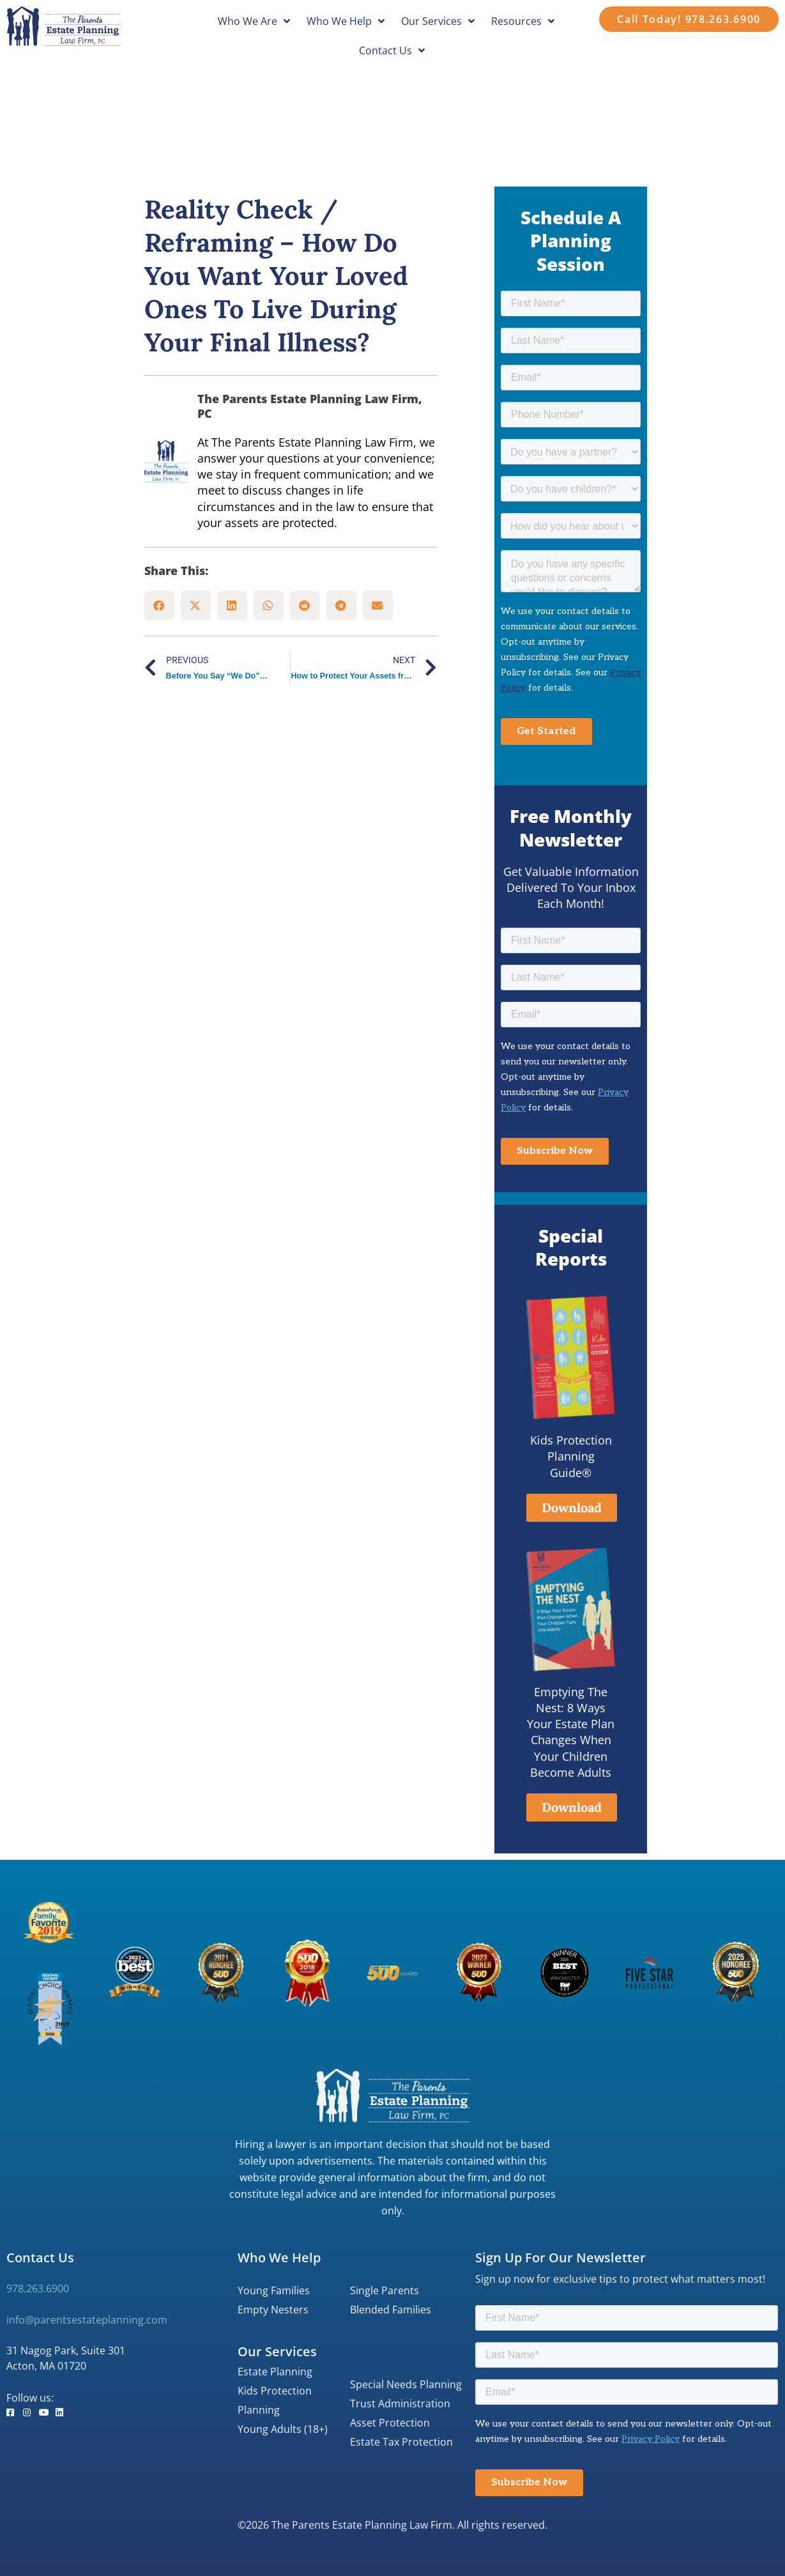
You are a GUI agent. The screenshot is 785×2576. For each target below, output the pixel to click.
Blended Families (390, 2310)
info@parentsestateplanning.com (86, 2320)
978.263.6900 (37, 2288)
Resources (522, 21)
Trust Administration (400, 2403)
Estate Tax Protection (401, 2442)
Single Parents (384, 2290)
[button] (159, 605)
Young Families (274, 2290)
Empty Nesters (273, 2310)
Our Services (438, 21)
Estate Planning (275, 2372)
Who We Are (254, 21)
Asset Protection (390, 2423)
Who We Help (346, 21)
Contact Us (392, 50)
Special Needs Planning (406, 2384)
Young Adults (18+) (283, 2429)
